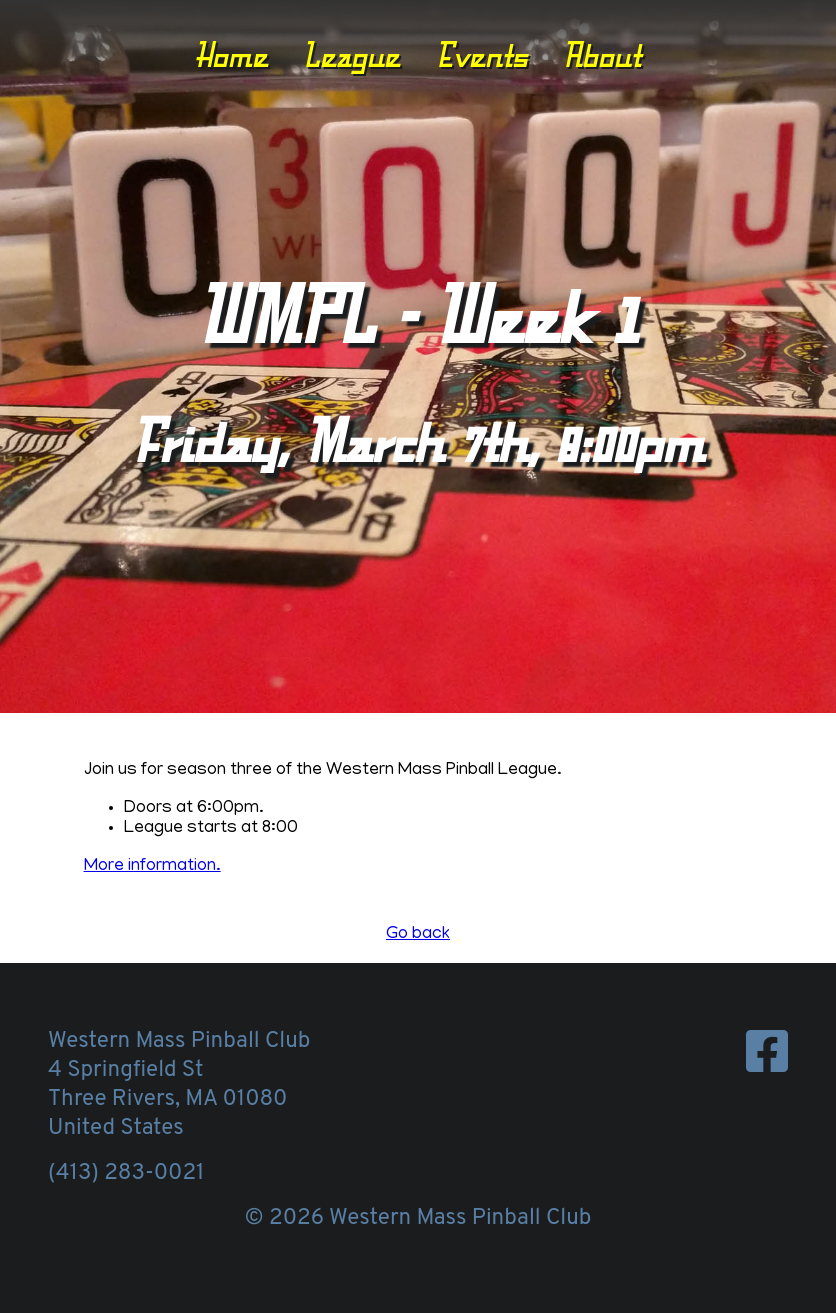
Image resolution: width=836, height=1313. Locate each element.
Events (482, 55)
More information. (152, 867)
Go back (418, 935)
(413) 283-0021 (126, 1173)
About (602, 55)
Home (231, 55)
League (351, 55)
